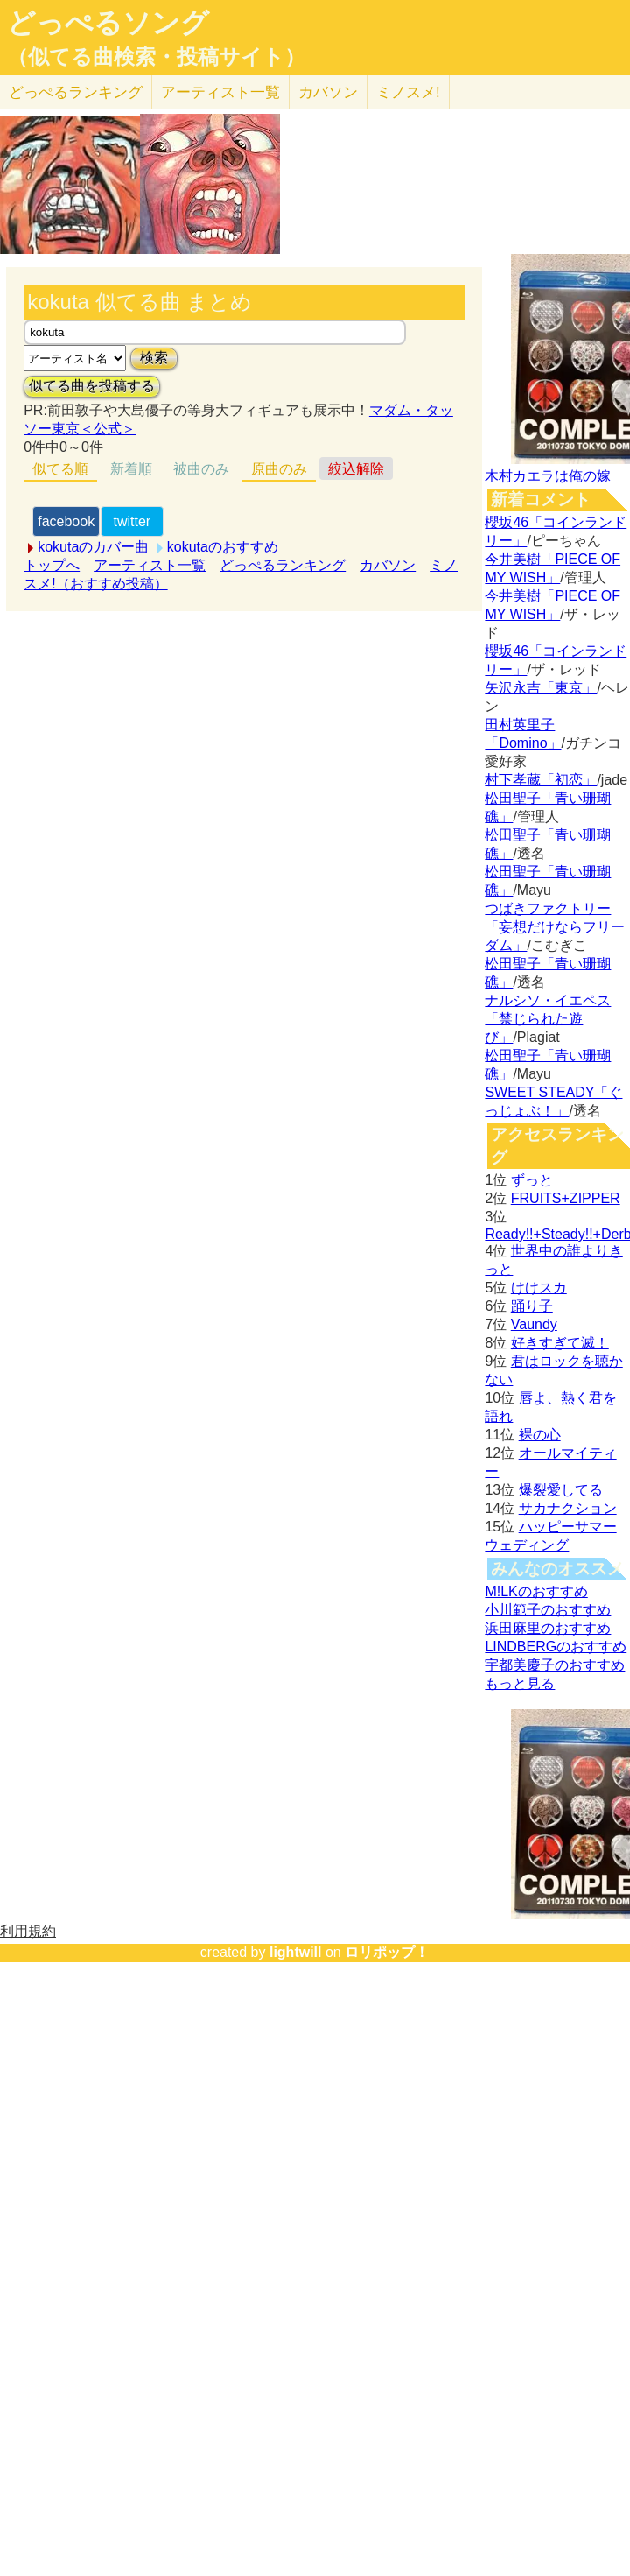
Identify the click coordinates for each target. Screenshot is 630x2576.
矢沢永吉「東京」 (541, 687)
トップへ (52, 565)
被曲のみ (201, 468)
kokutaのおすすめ (222, 546)
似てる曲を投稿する (92, 385)
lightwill (296, 1952)
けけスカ (539, 1287)
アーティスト (220, 92)
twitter (132, 521)
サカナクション (568, 1508)
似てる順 (60, 468)
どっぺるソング (108, 23)
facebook (66, 521)
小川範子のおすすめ (548, 1609)
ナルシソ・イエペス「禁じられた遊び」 (548, 1019)
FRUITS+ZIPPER (565, 1198)
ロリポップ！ (387, 1952)
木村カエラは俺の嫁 (548, 475)
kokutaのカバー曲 (93, 546)
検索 (154, 357)
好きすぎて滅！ (560, 1342)
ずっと (532, 1179)
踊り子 (532, 1306)
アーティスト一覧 (150, 565)
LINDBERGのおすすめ (555, 1646)
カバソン (328, 92)
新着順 (131, 468)
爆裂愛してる (561, 1489)
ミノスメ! (408, 92)
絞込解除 (356, 468)
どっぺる (76, 92)
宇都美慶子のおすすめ (555, 1665)
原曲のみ (279, 468)
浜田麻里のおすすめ (548, 1628)
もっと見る (520, 1683)
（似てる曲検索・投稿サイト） (156, 57)
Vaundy (534, 1324)
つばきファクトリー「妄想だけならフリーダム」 (555, 927)
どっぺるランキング (283, 565)
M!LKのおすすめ (536, 1591)
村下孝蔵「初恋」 (541, 779)
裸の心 (540, 1434)
